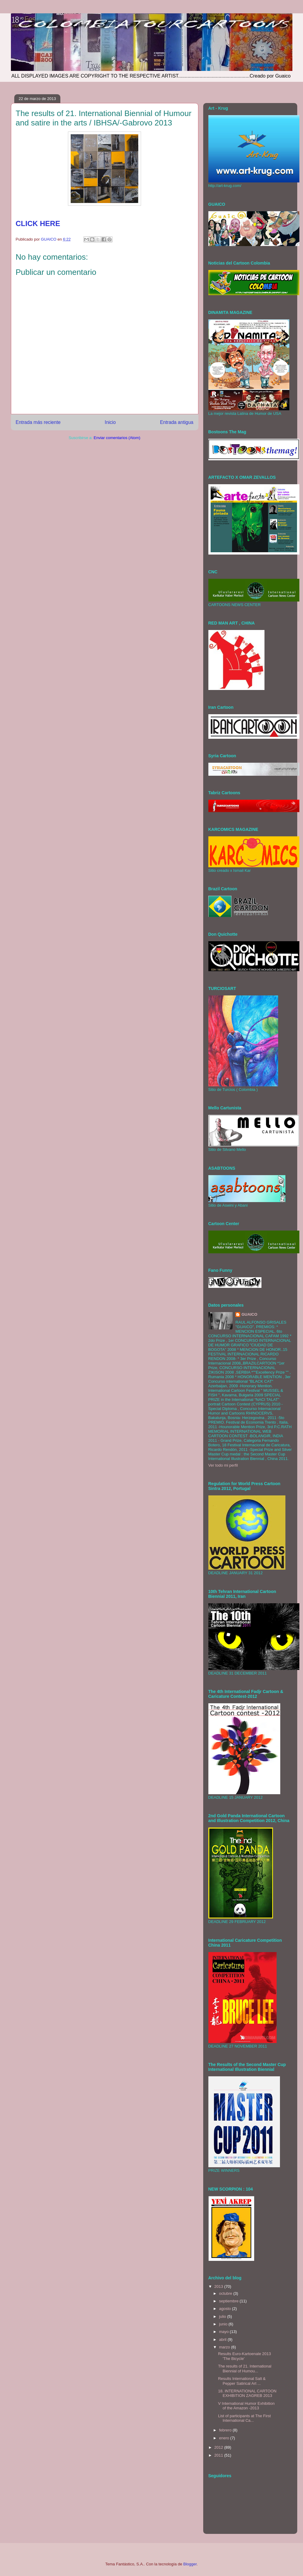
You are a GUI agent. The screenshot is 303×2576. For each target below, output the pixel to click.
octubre (226, 2293)
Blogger (190, 2564)
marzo (225, 2347)
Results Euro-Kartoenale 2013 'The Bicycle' (244, 2356)
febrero (226, 2430)
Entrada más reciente (38, 422)
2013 (219, 2286)
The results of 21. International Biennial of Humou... (244, 2368)
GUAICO (249, 1314)
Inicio (110, 422)
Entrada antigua (176, 422)
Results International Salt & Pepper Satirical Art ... (242, 2381)
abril (223, 2339)
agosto (225, 2308)
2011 (219, 2455)
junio (223, 2324)
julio (223, 2316)
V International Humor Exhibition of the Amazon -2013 (246, 2406)
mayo (224, 2331)
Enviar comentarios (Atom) (117, 437)
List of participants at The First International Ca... (244, 2418)
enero (224, 2438)
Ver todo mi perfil (223, 1465)
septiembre (229, 2301)
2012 (219, 2447)
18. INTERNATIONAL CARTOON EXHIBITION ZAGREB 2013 (247, 2393)
